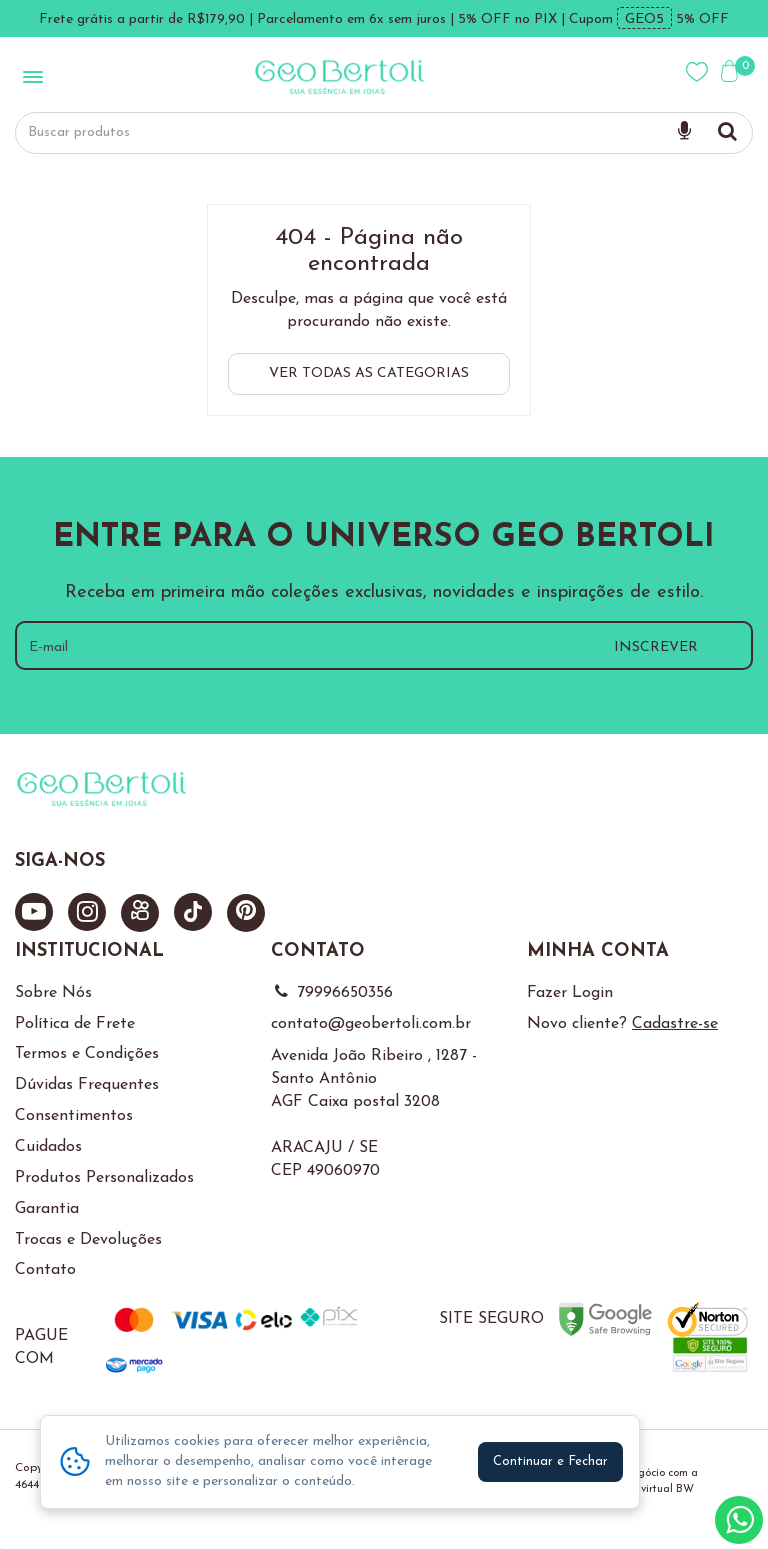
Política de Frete (75, 1024)
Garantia (47, 1209)
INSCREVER (656, 647)
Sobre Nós (53, 993)
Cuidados (48, 1147)
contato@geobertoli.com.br (371, 1024)
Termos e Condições (87, 1054)
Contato (45, 1270)
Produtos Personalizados (104, 1178)
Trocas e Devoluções (88, 1240)
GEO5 (644, 19)
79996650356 (332, 993)
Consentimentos (74, 1116)
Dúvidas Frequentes (87, 1085)
